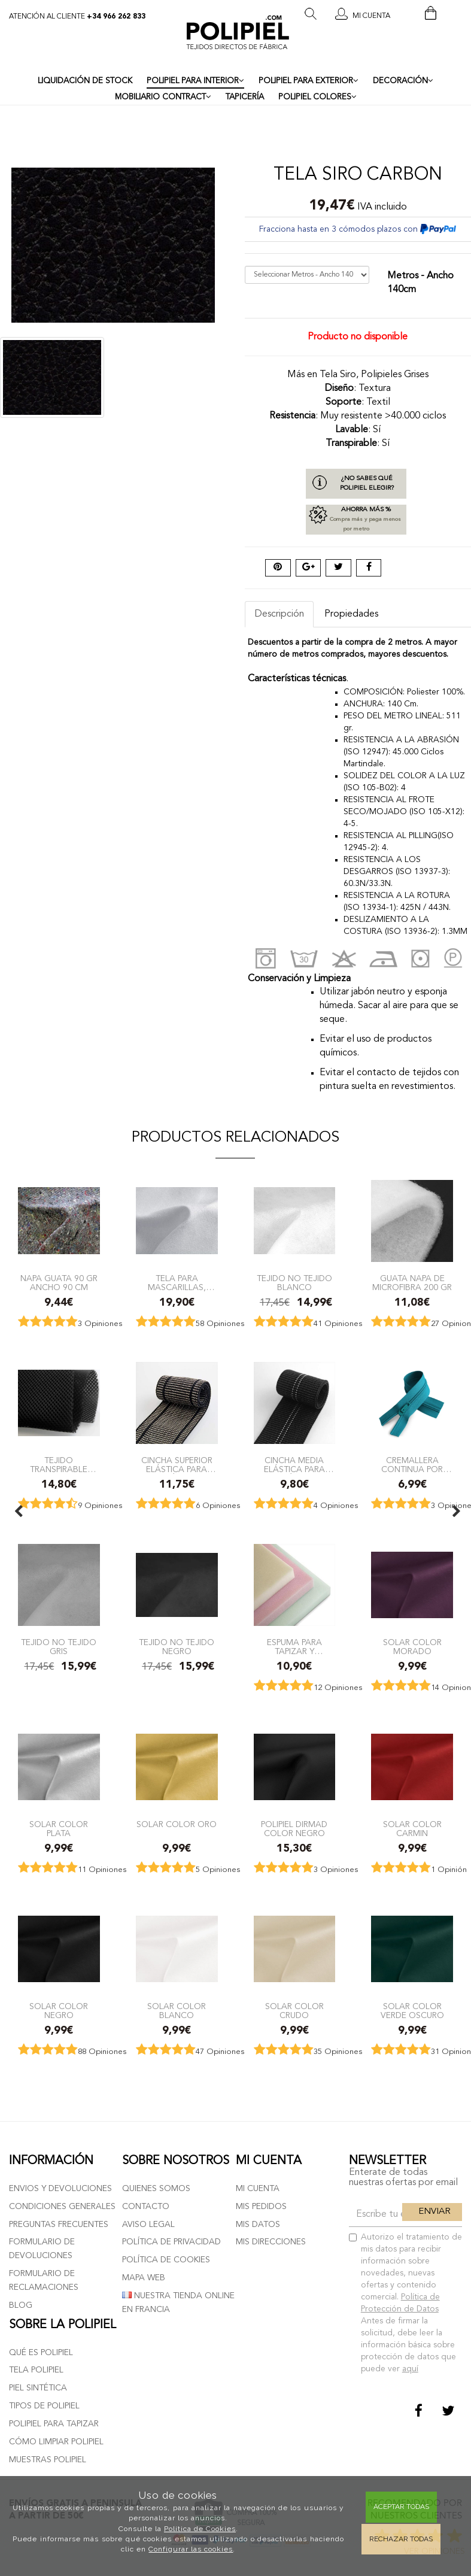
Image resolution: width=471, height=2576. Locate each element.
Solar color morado (412, 1647)
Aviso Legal (148, 2224)
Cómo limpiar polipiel (56, 2442)
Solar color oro (176, 1825)
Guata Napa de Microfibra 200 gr (412, 1283)
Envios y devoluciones (60, 2188)
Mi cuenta (257, 2188)
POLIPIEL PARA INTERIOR (195, 81)
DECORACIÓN (403, 81)
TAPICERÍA (245, 97)
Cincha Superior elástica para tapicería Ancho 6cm (177, 1465)
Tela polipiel (36, 2370)
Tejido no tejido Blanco (294, 1283)
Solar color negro (58, 2011)
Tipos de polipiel (44, 2406)
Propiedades (351, 614)
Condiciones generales (62, 2206)
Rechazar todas (401, 2539)
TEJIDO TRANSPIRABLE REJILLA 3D (58, 1465)
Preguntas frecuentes (58, 2224)
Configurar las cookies (190, 2549)
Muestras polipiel (47, 2460)
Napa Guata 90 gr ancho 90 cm (59, 1283)
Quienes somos (156, 2188)
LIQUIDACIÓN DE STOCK (85, 81)
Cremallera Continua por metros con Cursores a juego (412, 1465)
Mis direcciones (271, 2242)
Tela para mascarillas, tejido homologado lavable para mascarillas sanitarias (177, 1283)
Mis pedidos (261, 2206)
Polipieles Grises (395, 375)
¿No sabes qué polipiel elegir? (367, 483)
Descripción (279, 614)
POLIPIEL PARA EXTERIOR (308, 81)
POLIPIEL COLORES (317, 97)
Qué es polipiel (41, 2353)
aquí (410, 2369)
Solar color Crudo (294, 2011)
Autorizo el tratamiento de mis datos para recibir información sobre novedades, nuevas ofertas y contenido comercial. (405, 2303)
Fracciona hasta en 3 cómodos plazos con (357, 229)
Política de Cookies (200, 2529)
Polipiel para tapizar (54, 2424)
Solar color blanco (176, 2011)
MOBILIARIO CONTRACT (163, 97)
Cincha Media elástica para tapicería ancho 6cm (294, 1465)
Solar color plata (58, 1829)
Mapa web (143, 2278)
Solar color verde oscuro (412, 2011)
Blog (20, 2305)
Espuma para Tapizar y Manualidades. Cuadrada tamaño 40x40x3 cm (294, 1647)
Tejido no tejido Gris (58, 1647)
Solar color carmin (412, 1829)
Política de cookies (166, 2260)
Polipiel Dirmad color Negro (294, 1829)
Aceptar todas (401, 2506)
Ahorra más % (356, 520)
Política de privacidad (171, 2242)
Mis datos (258, 2224)
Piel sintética (38, 2388)
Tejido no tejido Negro (176, 1647)
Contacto (145, 2206)
